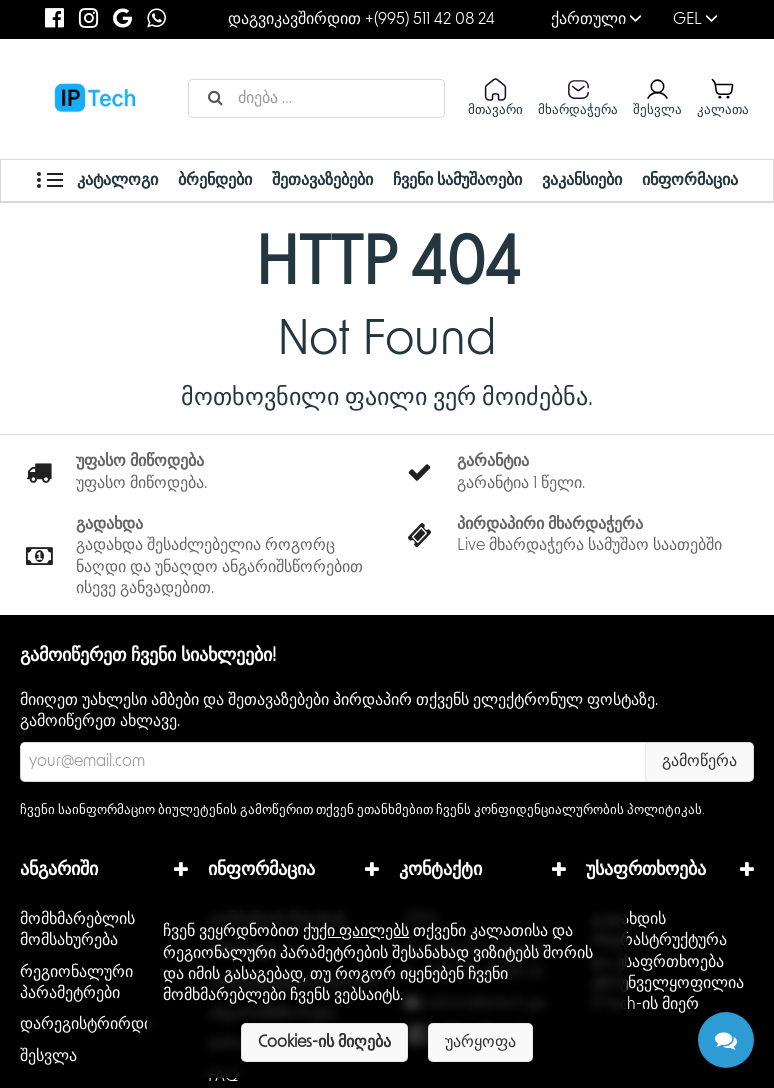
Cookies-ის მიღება (324, 1042)
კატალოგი (100, 180)
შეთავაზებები (322, 180)
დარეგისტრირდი (86, 1024)
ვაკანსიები (580, 180)
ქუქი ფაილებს (356, 931)
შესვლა (48, 1056)
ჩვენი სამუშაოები (456, 180)
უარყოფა (480, 1042)
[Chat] (726, 1040)
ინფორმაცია (686, 180)
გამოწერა (699, 761)
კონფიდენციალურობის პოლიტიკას (588, 810)
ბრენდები (216, 180)
